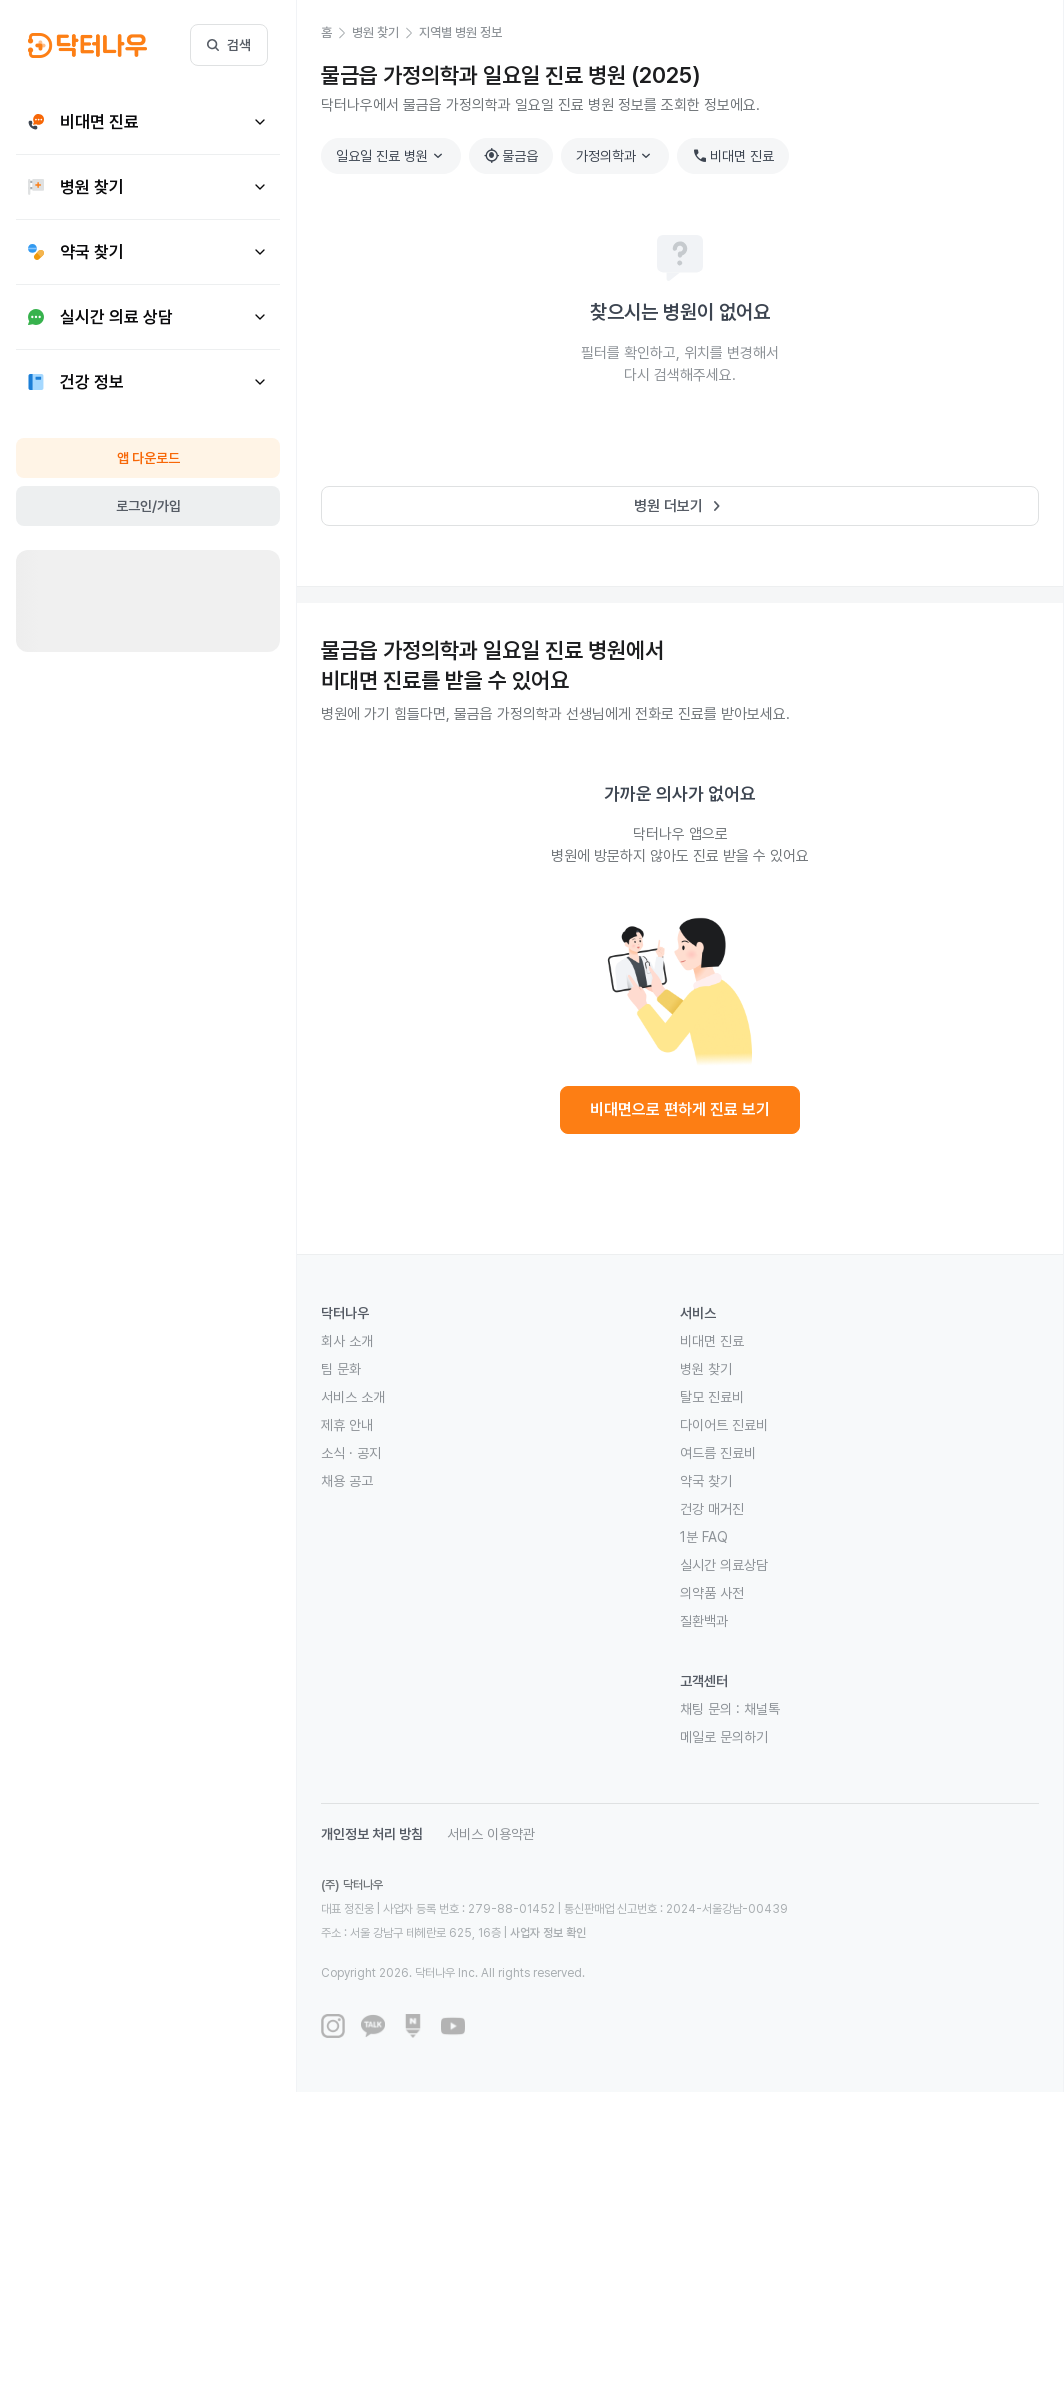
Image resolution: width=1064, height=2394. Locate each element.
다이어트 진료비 (724, 1425)
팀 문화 (341, 1369)
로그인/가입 (148, 506)
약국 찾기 (706, 1481)
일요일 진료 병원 (392, 156)
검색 (229, 45)
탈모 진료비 (712, 1397)
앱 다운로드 (148, 458)
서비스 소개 (353, 1397)
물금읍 (511, 156)
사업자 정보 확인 (548, 1933)
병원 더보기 (680, 506)
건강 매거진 (712, 1509)
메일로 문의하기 (724, 1737)
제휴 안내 (347, 1425)
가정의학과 (616, 156)
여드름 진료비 (718, 1453)
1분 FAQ (704, 1537)
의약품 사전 (712, 1593)
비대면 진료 (733, 156)
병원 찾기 (706, 1369)
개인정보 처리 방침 (372, 1834)
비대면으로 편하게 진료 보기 (680, 1109)
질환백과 (704, 1621)
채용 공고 (347, 1481)
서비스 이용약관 (491, 1834)
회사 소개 (347, 1341)
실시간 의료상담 (724, 1565)
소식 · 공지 (351, 1453)
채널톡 (762, 1709)
